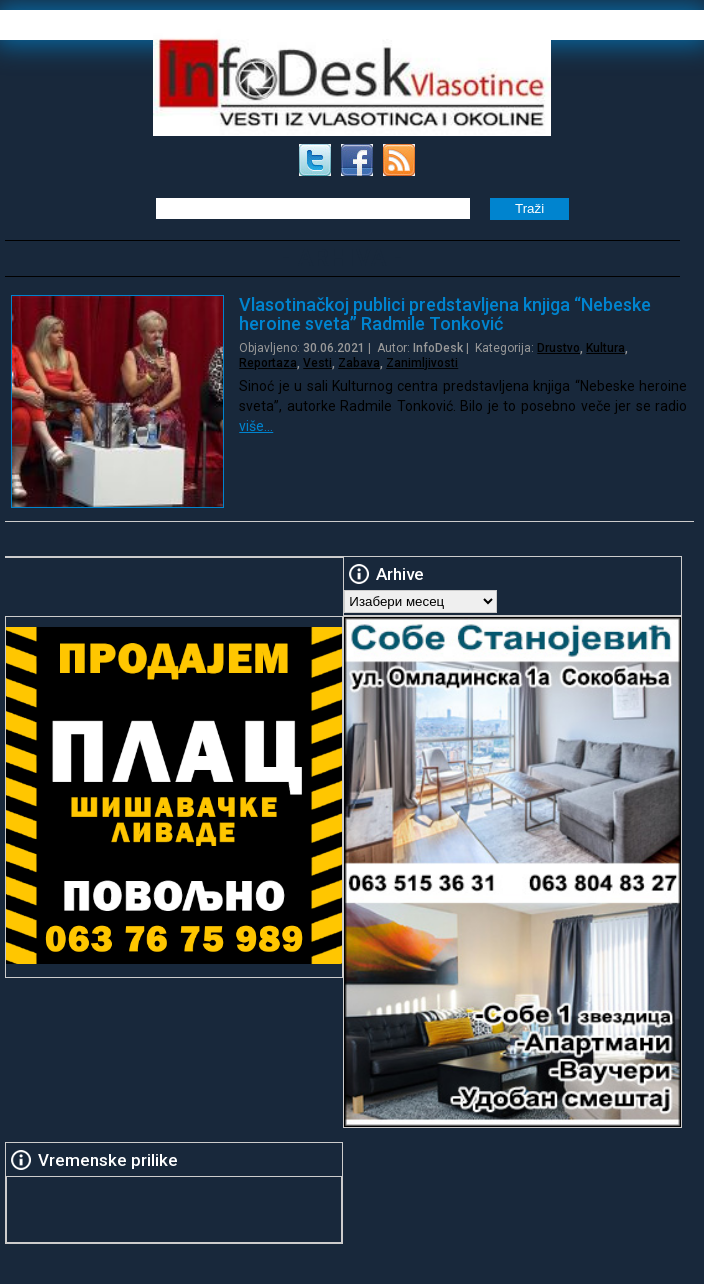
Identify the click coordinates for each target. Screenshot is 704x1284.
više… (256, 426)
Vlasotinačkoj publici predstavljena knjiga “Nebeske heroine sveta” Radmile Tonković (445, 314)
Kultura (605, 348)
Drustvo (558, 348)
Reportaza (268, 363)
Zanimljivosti (422, 363)
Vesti (317, 363)
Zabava (359, 363)
